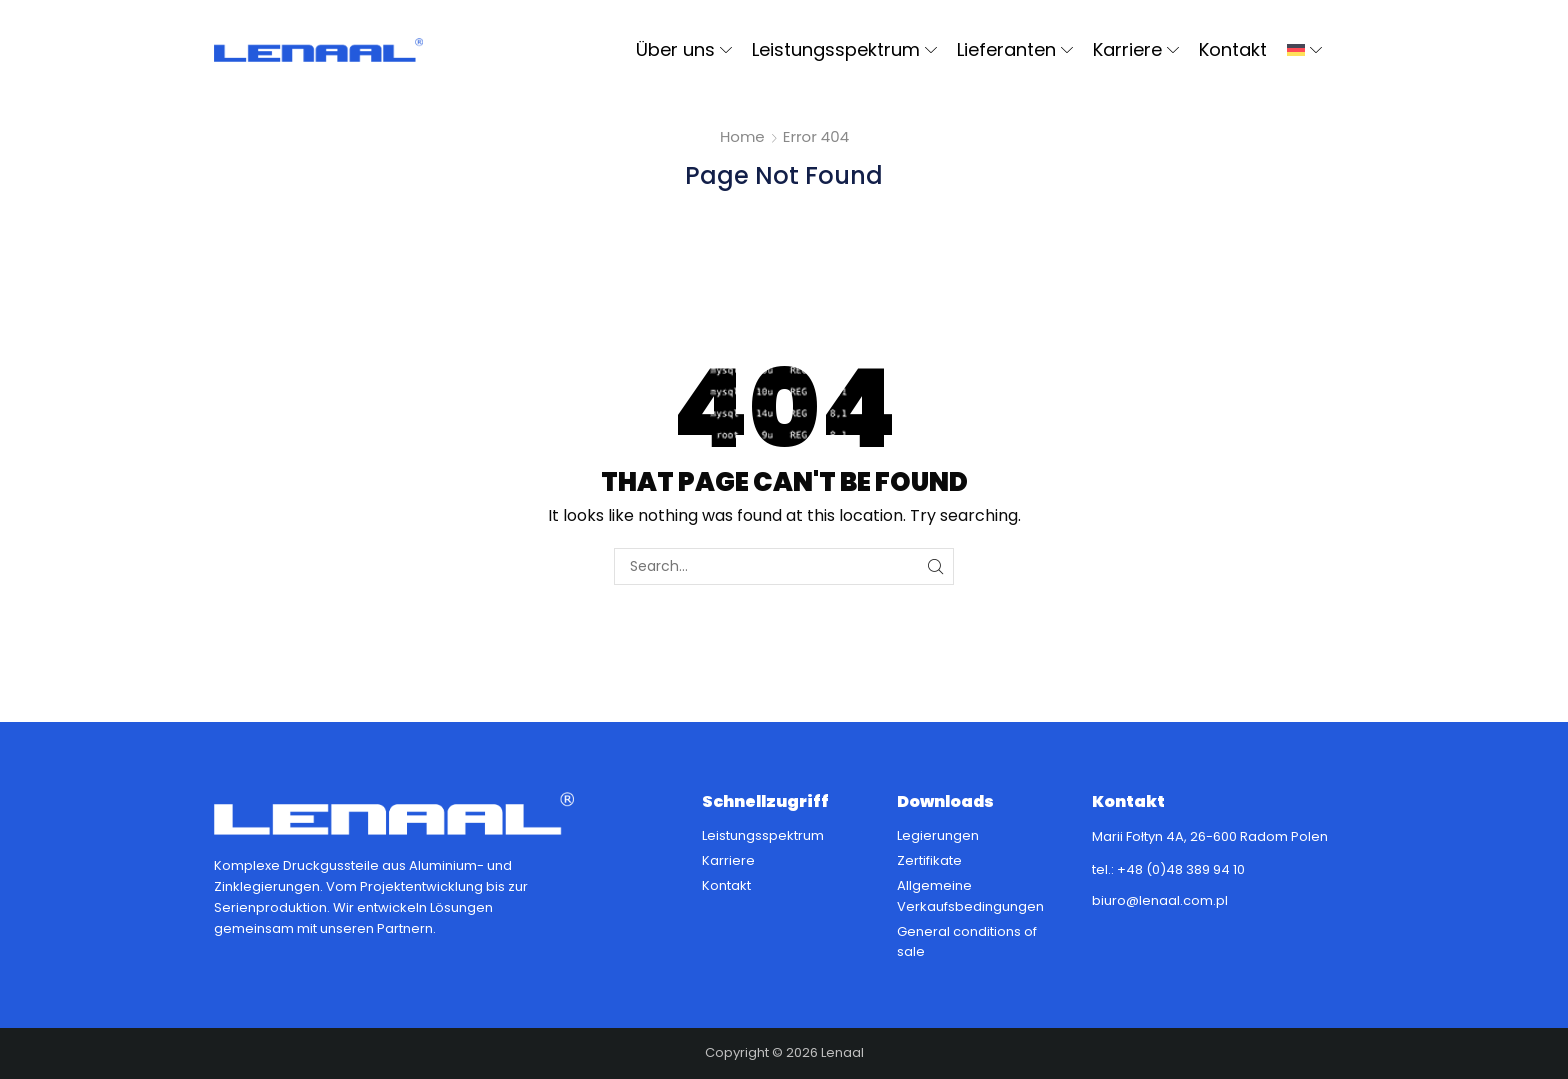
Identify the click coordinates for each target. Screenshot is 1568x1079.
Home (742, 136)
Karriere (1136, 49)
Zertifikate (929, 860)
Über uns (684, 49)
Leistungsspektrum (844, 49)
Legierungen (938, 835)
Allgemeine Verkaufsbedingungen (970, 896)
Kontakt (1233, 49)
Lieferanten (1015, 49)
